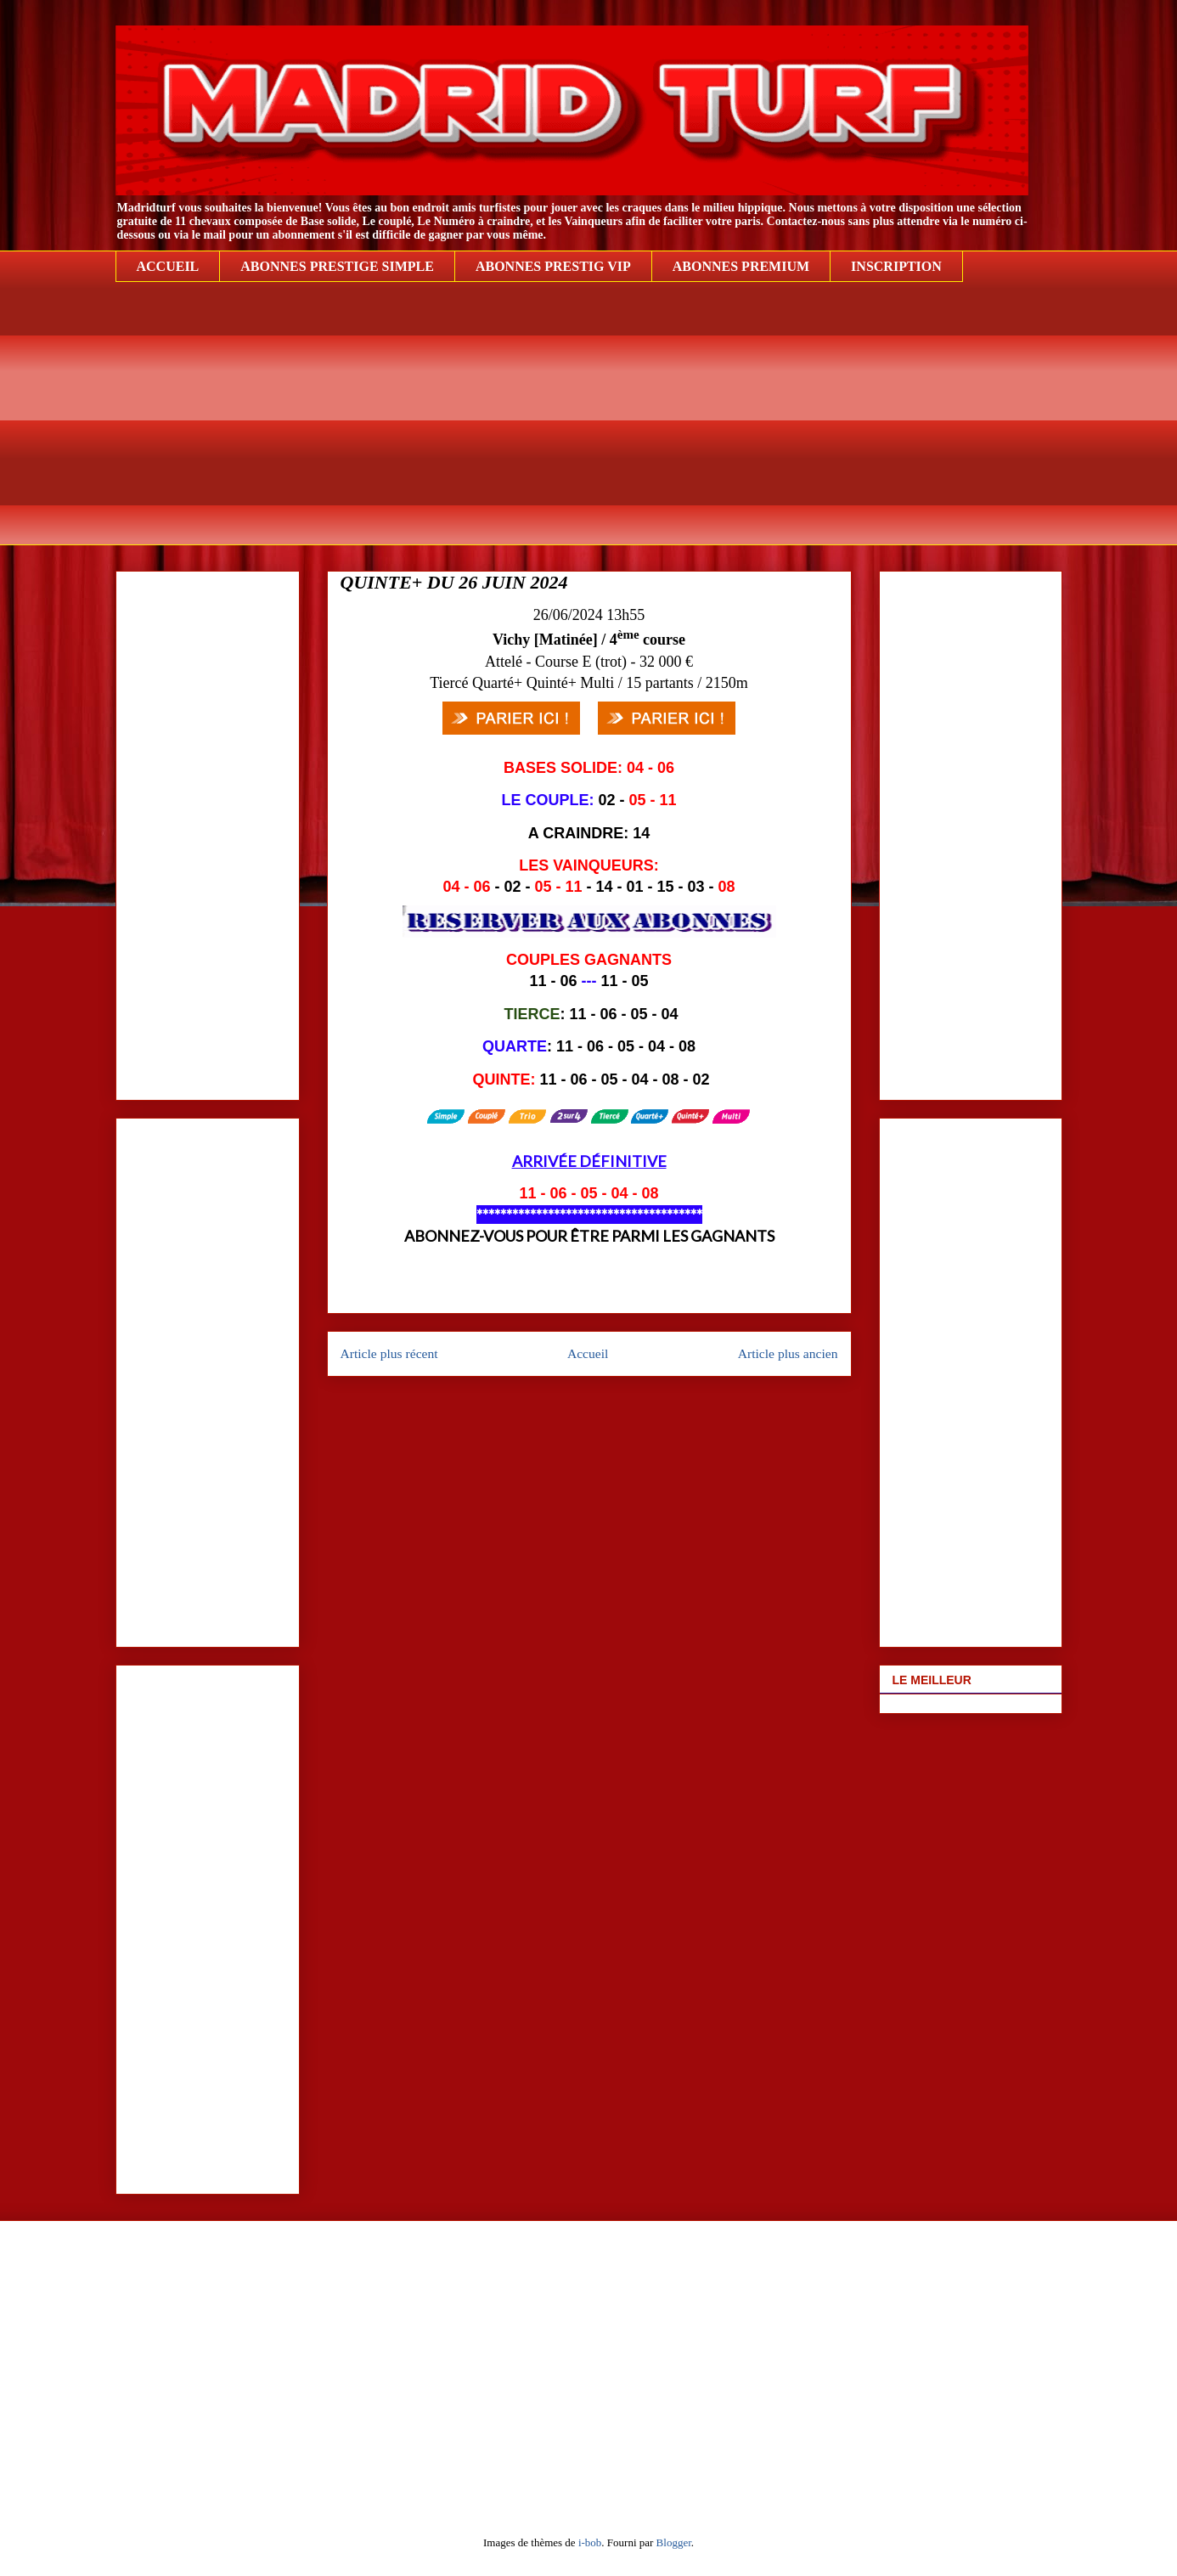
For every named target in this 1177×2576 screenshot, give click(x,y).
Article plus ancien (788, 1353)
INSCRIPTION (896, 266)
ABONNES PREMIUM (741, 266)
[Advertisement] (588, 426)
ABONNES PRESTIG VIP (553, 266)
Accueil (588, 1353)
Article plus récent (389, 1353)
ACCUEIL (168, 266)
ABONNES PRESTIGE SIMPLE (337, 266)
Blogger (673, 2542)
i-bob (589, 2542)
